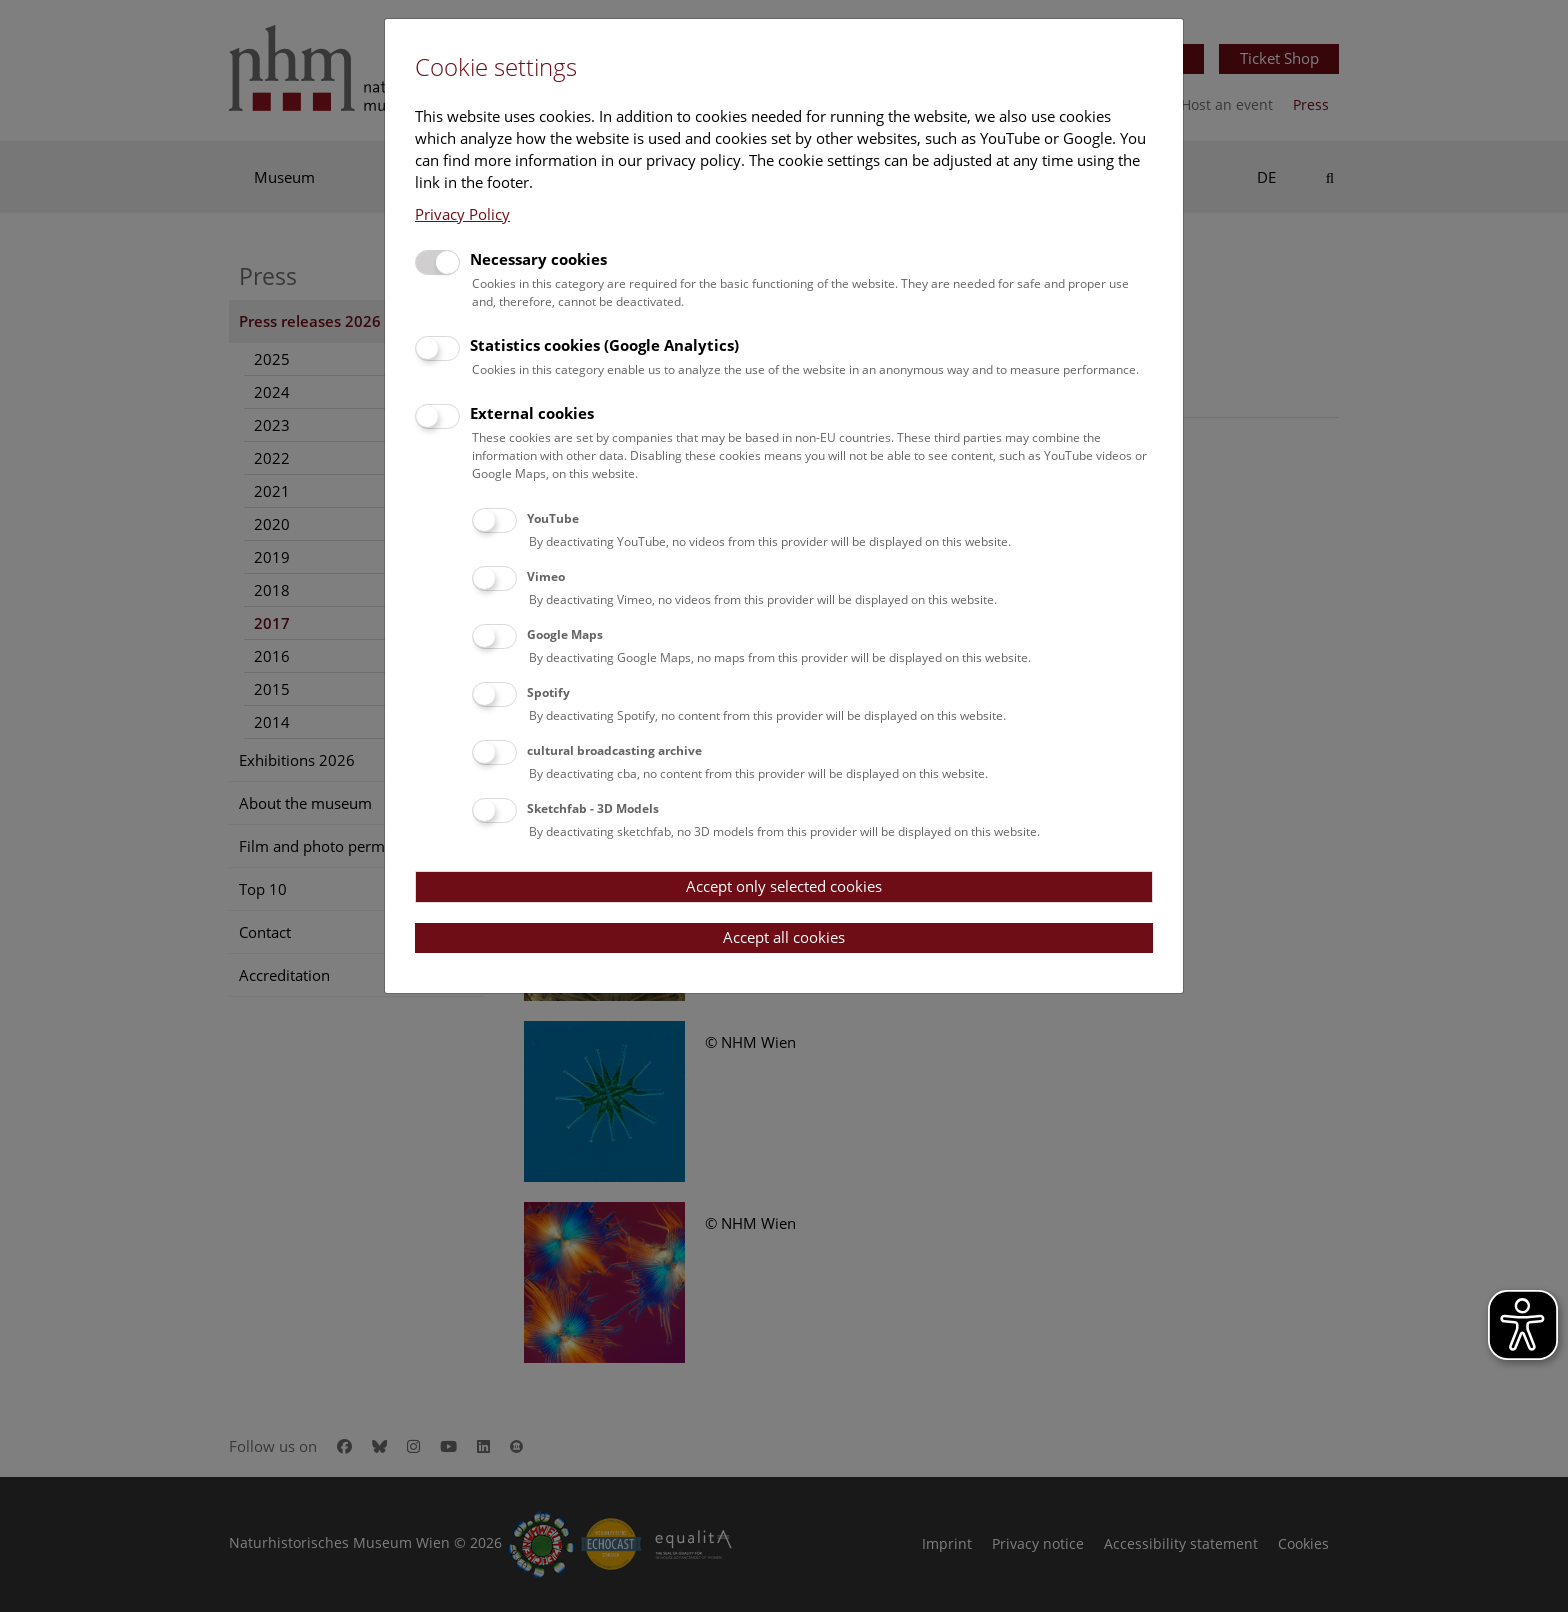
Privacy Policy (462, 214)
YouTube (553, 518)
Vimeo (546, 576)
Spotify (548, 692)
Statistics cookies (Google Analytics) (604, 345)
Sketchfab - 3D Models (593, 808)
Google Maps (565, 634)
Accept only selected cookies (784, 886)
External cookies (532, 413)
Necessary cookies (538, 259)
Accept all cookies (784, 937)
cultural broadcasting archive (614, 750)
